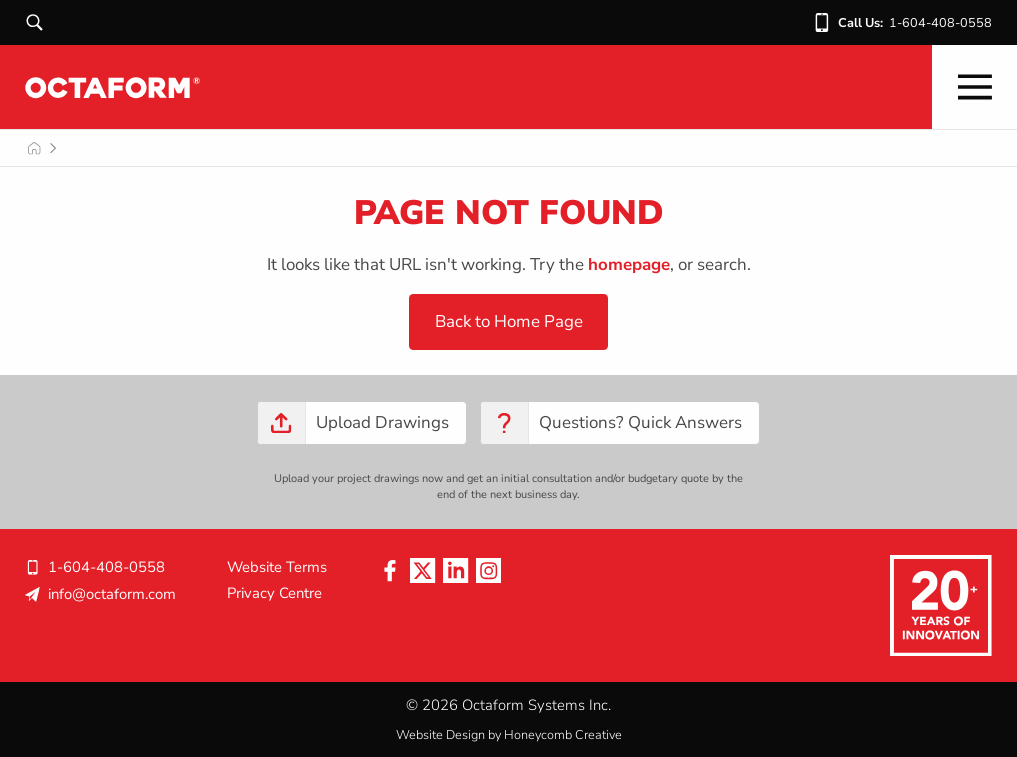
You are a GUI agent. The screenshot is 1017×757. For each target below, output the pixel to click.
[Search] (34, 22)
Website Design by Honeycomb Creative (509, 734)
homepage (629, 264)
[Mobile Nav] (975, 87)
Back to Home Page (509, 321)
